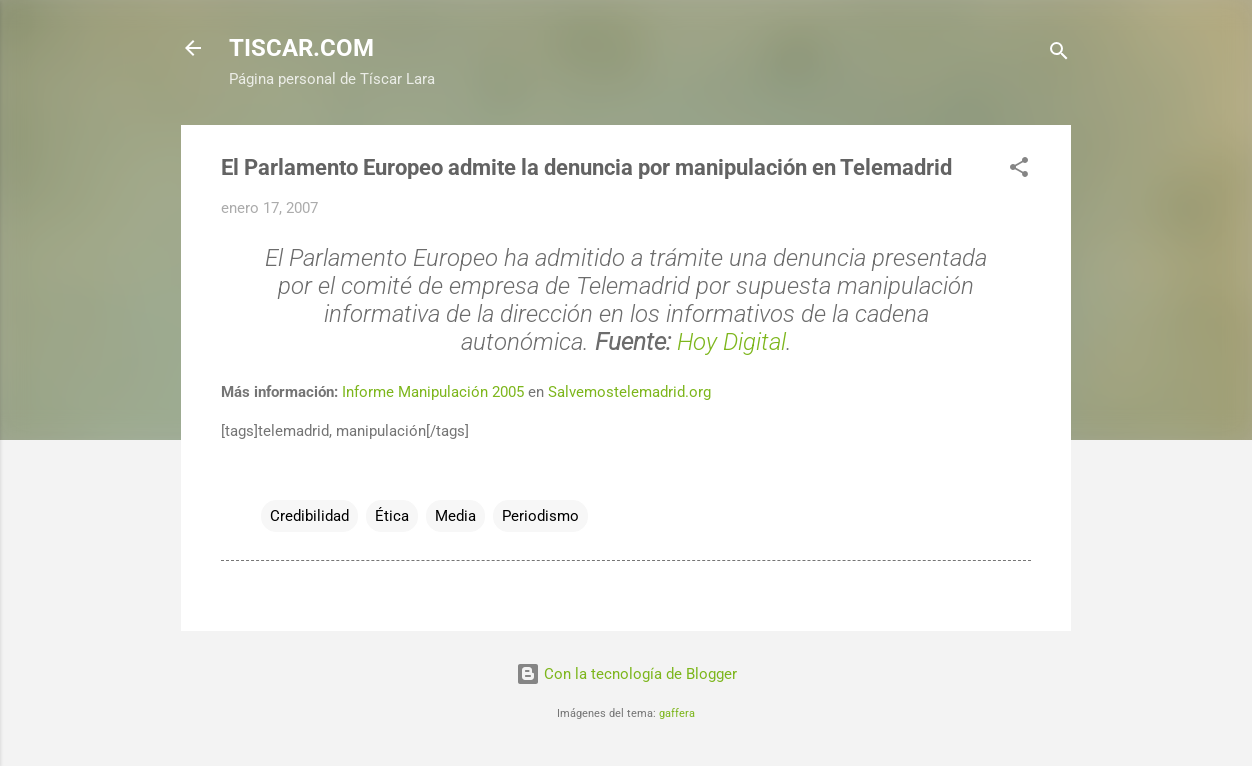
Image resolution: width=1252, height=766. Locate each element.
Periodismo (540, 516)
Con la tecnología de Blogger (626, 674)
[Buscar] (1059, 54)
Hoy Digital (731, 342)
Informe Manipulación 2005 (433, 392)
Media (455, 516)
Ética (392, 516)
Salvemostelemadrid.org (629, 392)
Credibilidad (309, 516)
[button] (1019, 170)
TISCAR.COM (301, 48)
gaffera (677, 713)
